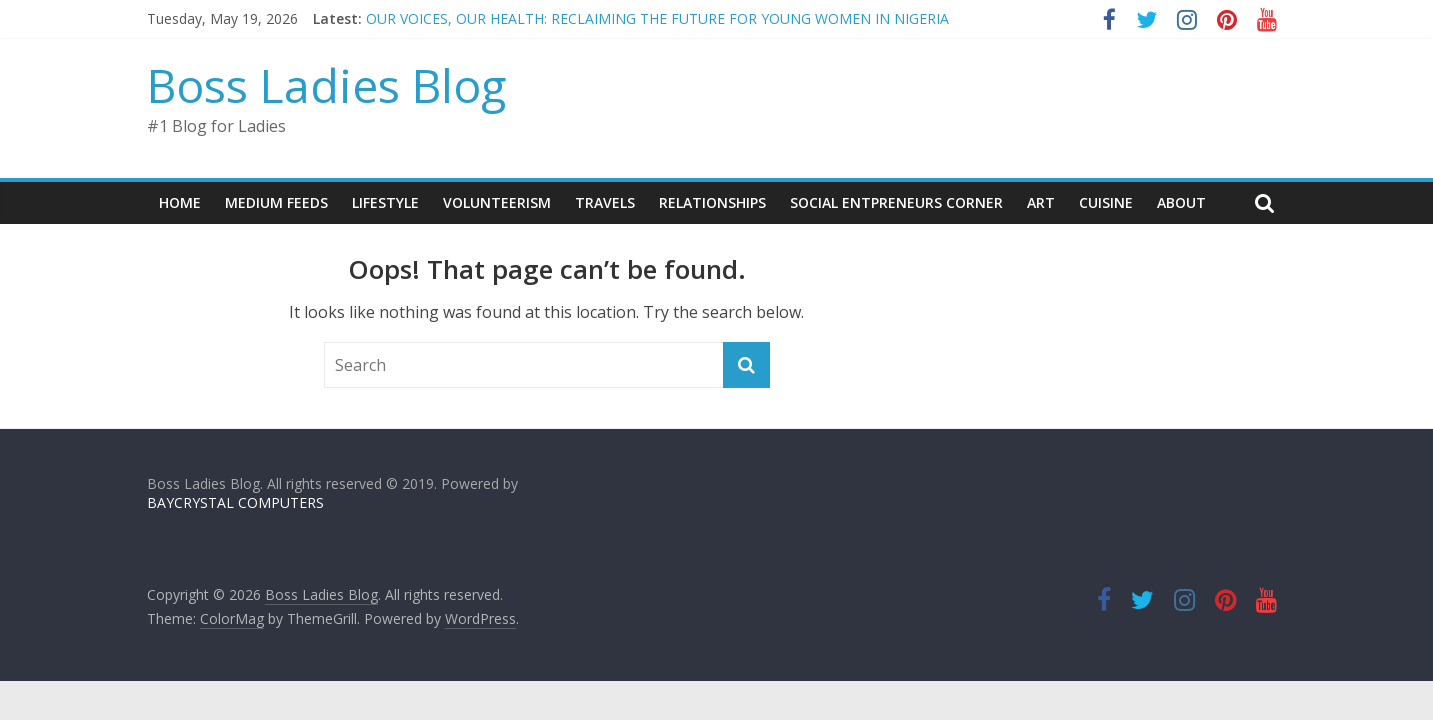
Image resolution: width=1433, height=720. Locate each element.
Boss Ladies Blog (326, 85)
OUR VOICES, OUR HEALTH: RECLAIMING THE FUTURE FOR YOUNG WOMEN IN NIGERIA (657, 18)
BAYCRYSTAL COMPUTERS (235, 502)
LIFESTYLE (385, 202)
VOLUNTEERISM (497, 202)
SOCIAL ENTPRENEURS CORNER (896, 202)
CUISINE (1106, 202)
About (1181, 202)
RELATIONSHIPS (712, 202)
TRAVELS (605, 202)
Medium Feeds (276, 202)
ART (1041, 202)
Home (180, 202)
